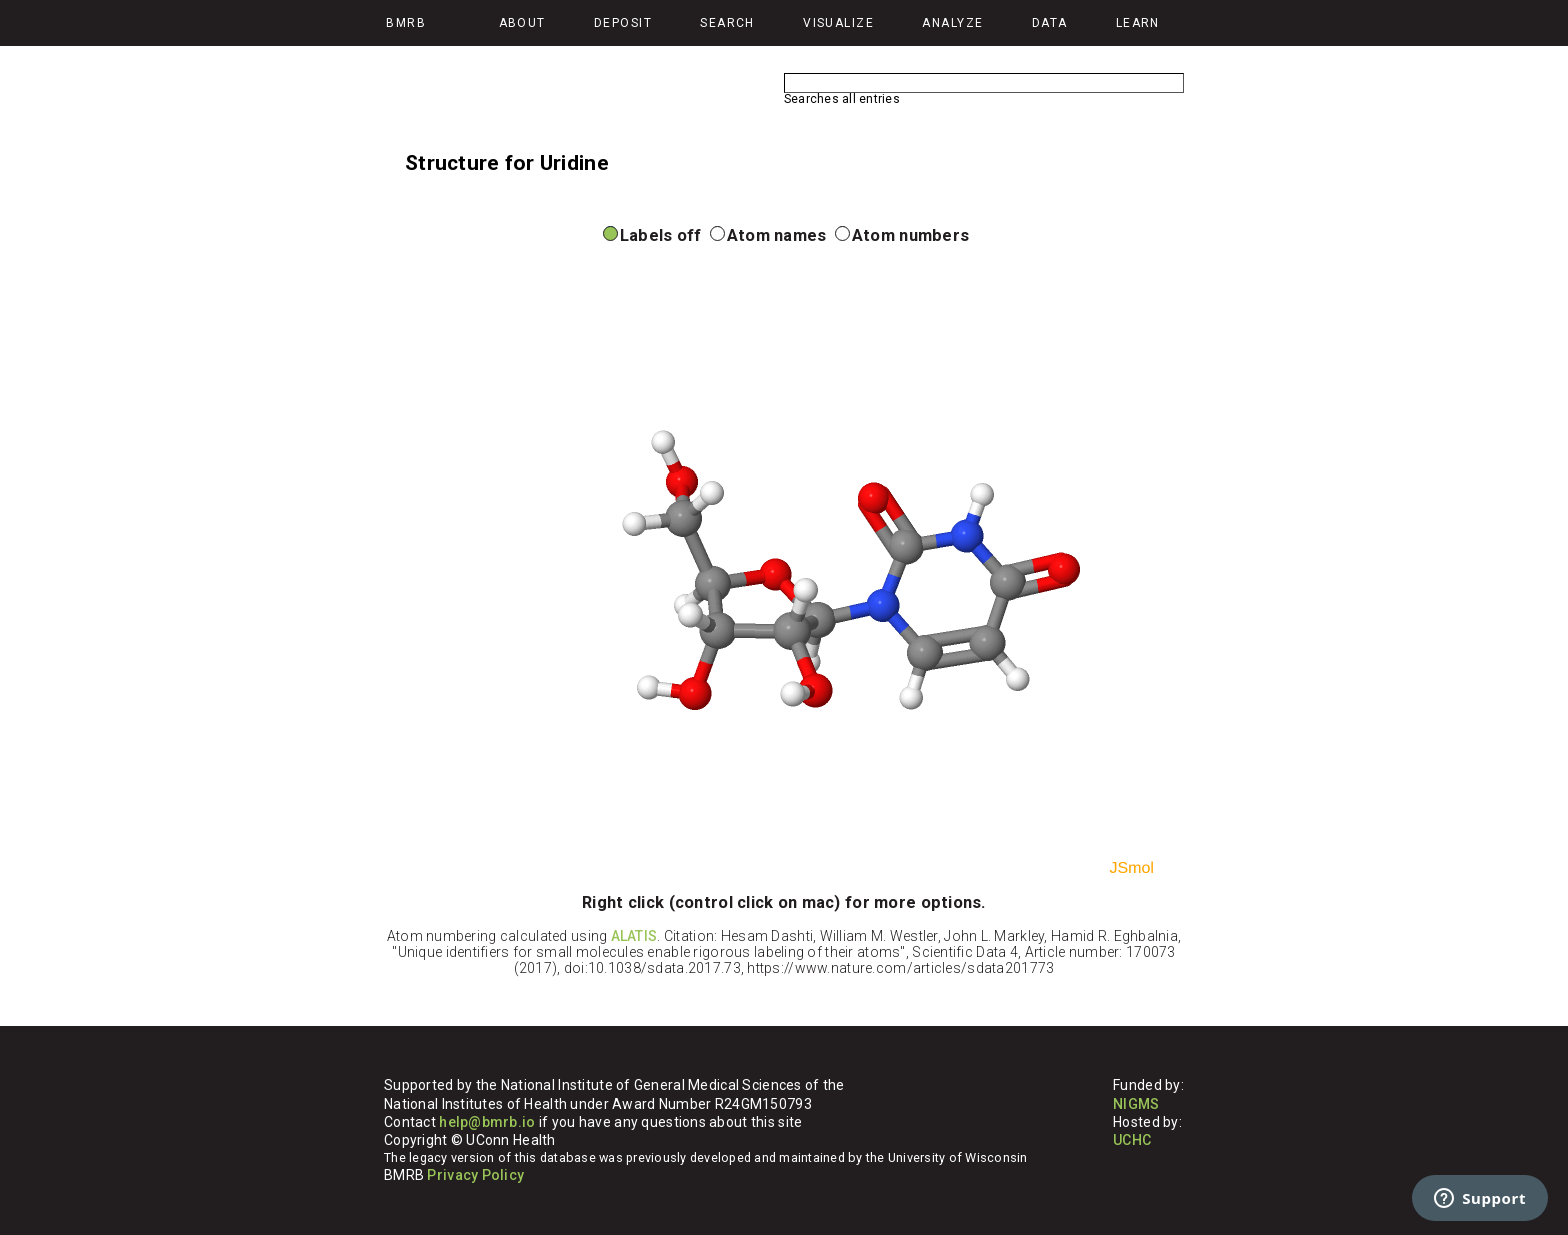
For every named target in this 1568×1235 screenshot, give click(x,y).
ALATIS (634, 936)
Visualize (838, 23)
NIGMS (1136, 1104)
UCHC (1132, 1140)
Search (727, 23)
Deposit (623, 23)
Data (1050, 23)
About (522, 23)
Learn (1138, 23)
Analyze (952, 23)
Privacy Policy (475, 1175)
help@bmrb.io (487, 1122)
